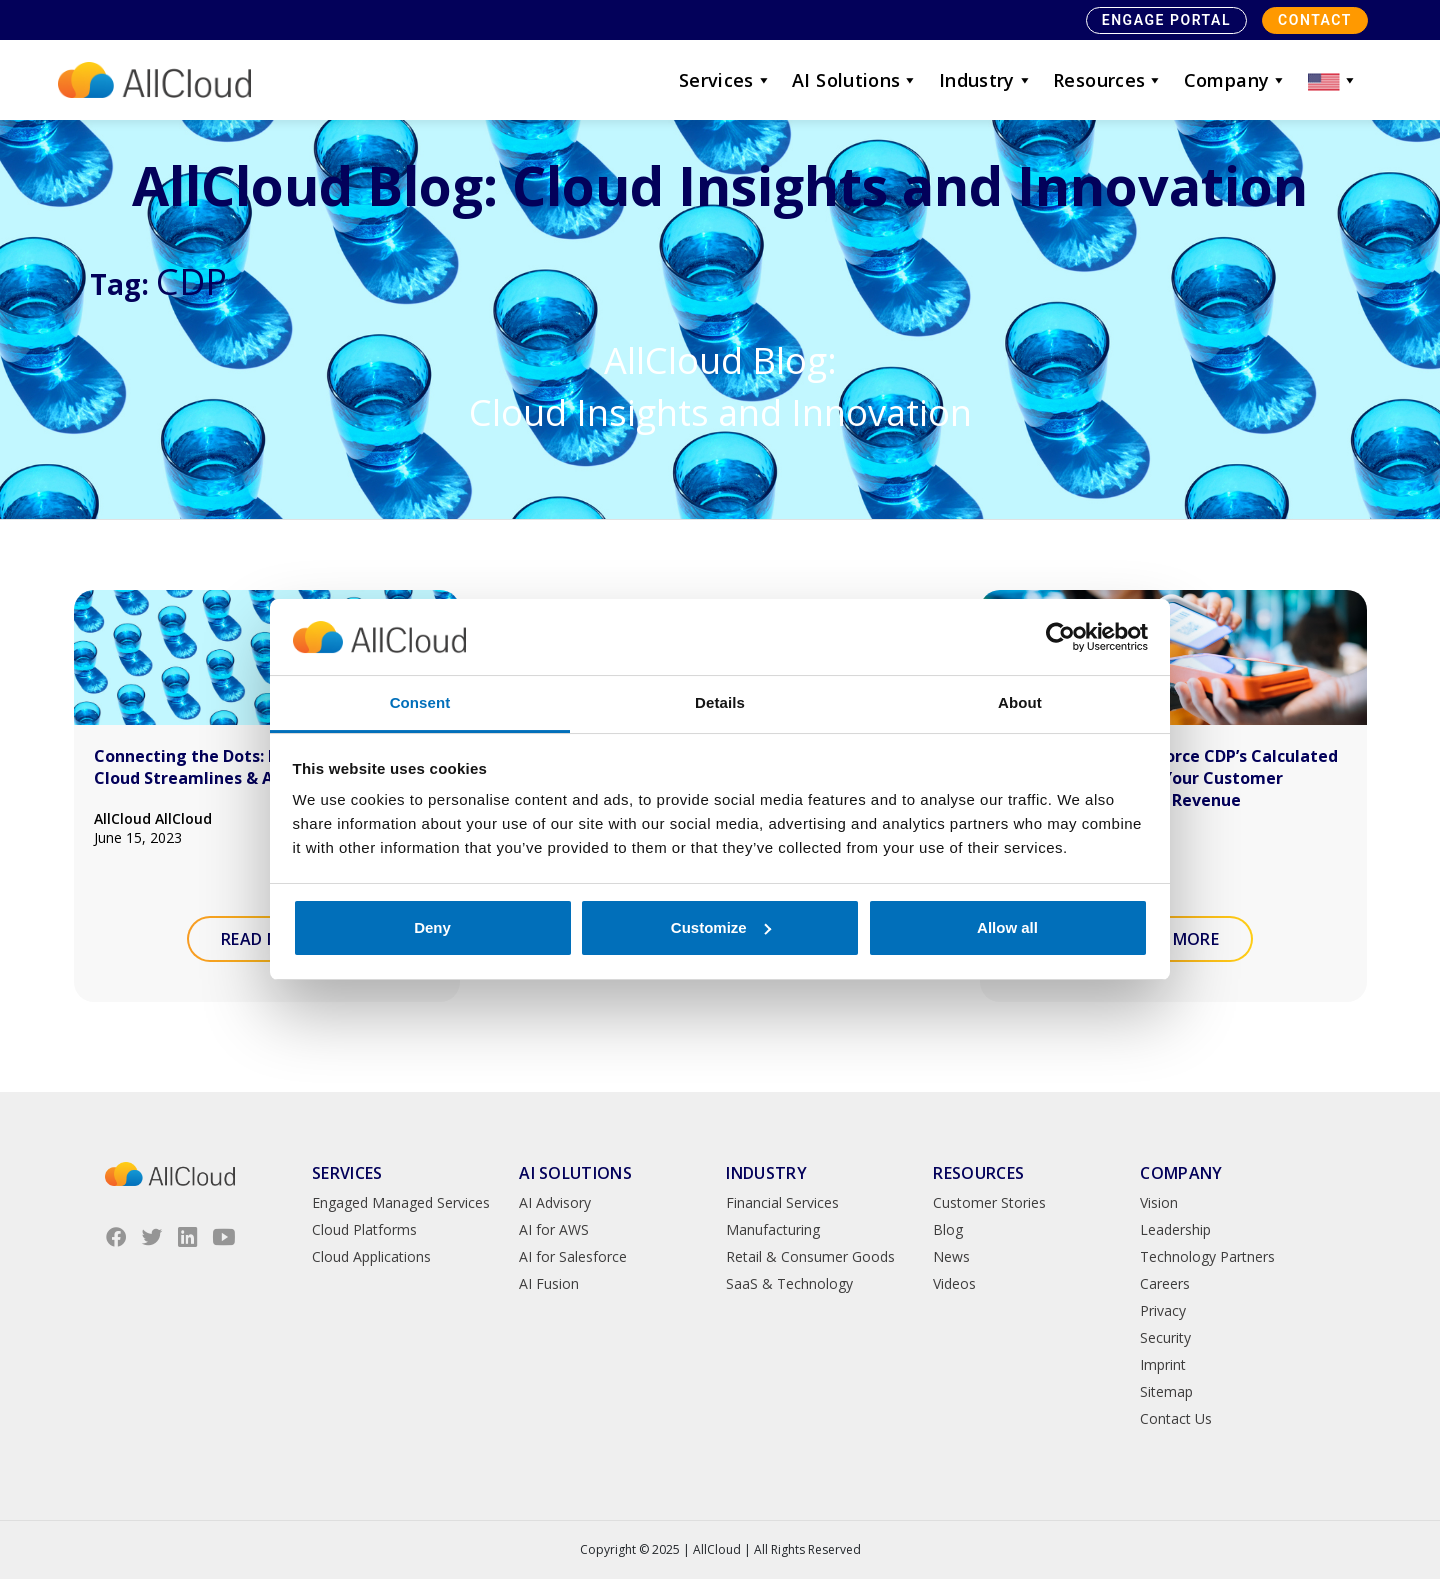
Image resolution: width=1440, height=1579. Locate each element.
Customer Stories (989, 1202)
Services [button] (725, 80)
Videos (954, 1283)
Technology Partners (1207, 1256)
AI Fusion (549, 1283)
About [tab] (1020, 702)
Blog (948, 1229)
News (951, 1256)
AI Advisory (555, 1202)
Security (1165, 1337)
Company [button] (1236, 80)
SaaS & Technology (789, 1283)
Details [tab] (720, 702)
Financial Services (782, 1202)
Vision (1159, 1202)
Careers (1165, 1283)
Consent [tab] (420, 702)
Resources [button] (1108, 80)
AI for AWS (554, 1229)
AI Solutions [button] (855, 80)
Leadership (1175, 1229)
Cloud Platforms (364, 1229)
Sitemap (1166, 1391)
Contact (1315, 20)
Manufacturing (773, 1229)
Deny (432, 927)
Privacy (1163, 1310)
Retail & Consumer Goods (810, 1256)
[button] (1333, 80)
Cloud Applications (371, 1256)
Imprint (1163, 1364)
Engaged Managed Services (401, 1202)
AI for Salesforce (573, 1256)
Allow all (1007, 927)
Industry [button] (986, 80)
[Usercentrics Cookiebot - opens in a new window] (1060, 637)
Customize (721, 927)
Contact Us (1176, 1418)
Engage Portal (1166, 20)
